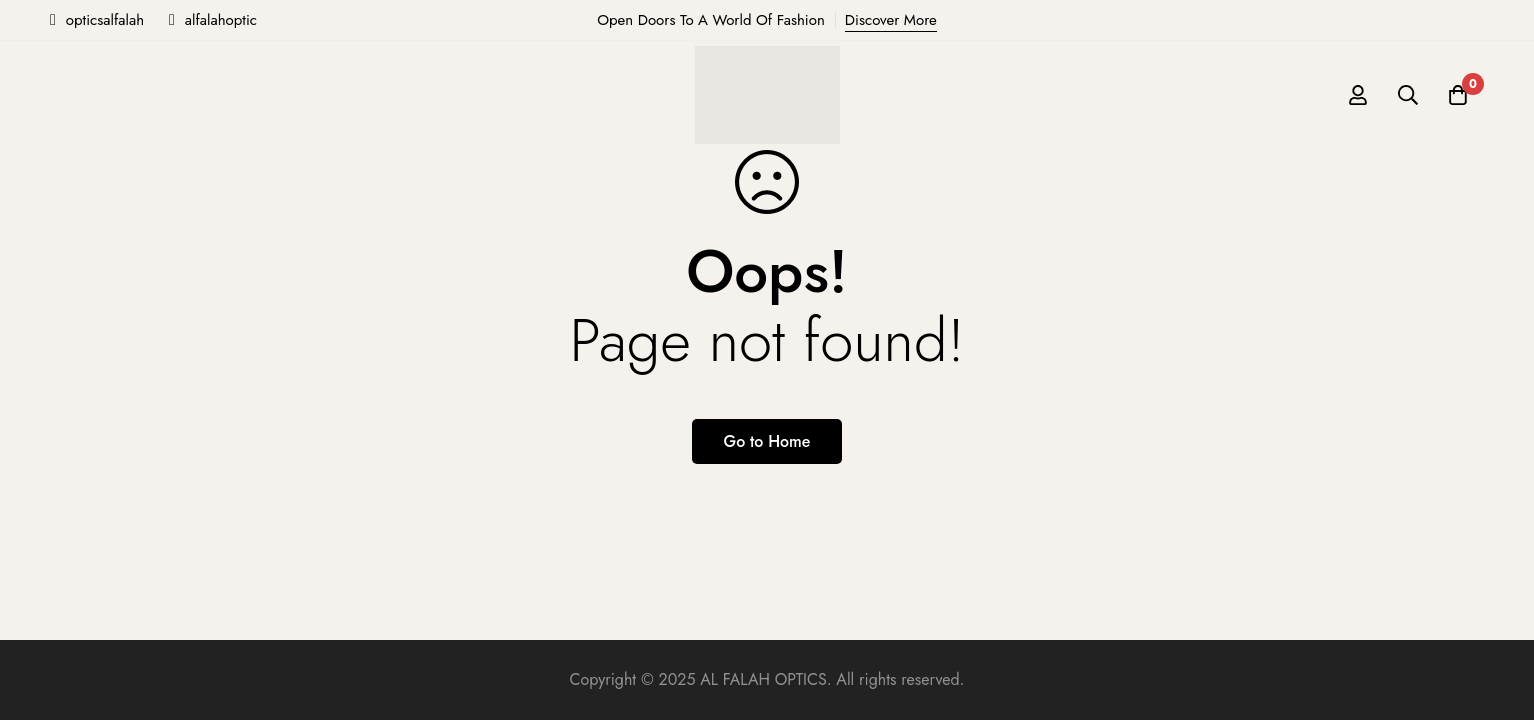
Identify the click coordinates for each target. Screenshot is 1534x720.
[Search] (1408, 95)
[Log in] (1358, 95)
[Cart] (1458, 95)
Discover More (891, 20)
